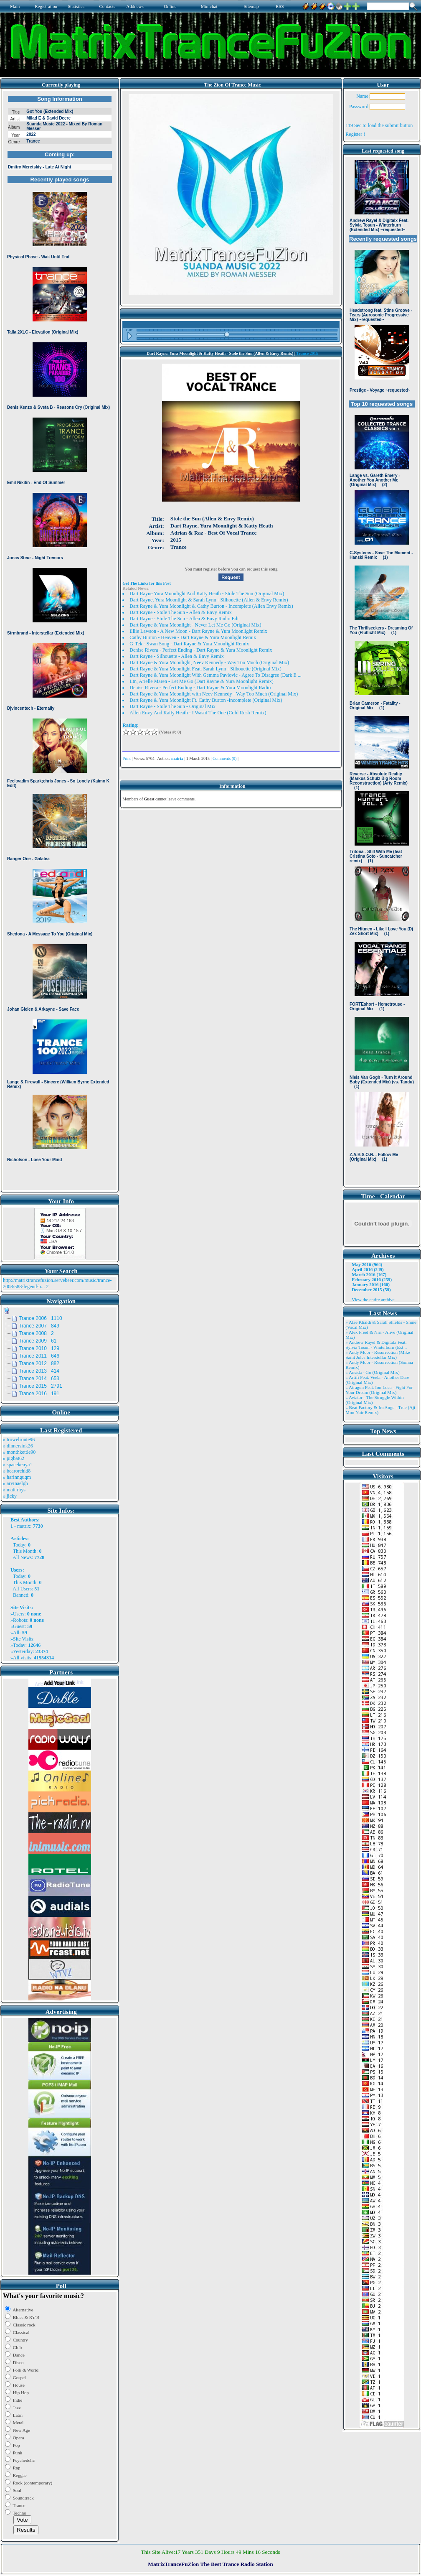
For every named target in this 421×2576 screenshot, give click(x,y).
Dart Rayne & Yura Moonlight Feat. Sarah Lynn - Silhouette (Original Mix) (205, 669)
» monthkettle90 (19, 1452)
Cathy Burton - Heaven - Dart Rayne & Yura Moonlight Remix (192, 637)
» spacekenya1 (17, 1465)
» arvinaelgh (15, 1483)
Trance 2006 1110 (40, 1318)
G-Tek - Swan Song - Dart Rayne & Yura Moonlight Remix (189, 644)
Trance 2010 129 (39, 1348)
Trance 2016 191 (39, 1393)
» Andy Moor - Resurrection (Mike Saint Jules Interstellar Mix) (377, 1355)
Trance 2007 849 (39, 1326)
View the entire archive (373, 1299)
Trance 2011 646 (39, 1356)
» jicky (10, 1496)
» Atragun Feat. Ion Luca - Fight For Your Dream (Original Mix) (379, 1390)
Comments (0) (225, 758)
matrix (23, 1526)
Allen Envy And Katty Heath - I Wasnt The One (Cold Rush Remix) (197, 713)
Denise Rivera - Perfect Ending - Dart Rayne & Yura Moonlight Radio (200, 688)
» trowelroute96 (19, 1439)
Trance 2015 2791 (40, 1386)
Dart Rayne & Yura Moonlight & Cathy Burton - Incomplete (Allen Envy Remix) (211, 606)
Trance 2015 (307, 353)
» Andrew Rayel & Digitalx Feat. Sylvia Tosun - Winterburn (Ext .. (376, 1345)
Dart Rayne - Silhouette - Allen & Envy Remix (176, 656)
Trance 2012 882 (39, 1363)
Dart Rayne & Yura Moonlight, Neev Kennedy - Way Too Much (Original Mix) (209, 662)
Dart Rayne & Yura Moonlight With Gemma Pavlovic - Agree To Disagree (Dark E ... (215, 675)
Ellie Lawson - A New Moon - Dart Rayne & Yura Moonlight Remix (198, 631)
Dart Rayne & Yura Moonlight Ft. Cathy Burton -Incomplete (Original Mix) (205, 700)
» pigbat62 (13, 1458)
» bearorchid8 (16, 1471)
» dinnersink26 (18, 1446)
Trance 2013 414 (39, 1371)
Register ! (355, 134)
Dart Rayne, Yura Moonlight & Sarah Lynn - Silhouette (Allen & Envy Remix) (208, 600)
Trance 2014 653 (39, 1378)
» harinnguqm (17, 1477)
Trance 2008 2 (36, 1333)
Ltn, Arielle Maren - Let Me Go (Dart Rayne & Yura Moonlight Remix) (201, 681)
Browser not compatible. (60, 640)
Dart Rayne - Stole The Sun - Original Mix (172, 706)
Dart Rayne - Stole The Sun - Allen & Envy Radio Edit (184, 619)
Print (126, 758)
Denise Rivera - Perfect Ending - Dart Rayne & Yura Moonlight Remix (200, 650)
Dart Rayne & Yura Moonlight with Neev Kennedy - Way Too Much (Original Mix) (213, 694)
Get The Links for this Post (146, 583)
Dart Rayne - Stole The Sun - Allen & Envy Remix (180, 612)
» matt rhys (14, 1490)
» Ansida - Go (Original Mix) (372, 1372)
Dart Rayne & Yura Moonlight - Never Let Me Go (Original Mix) (195, 625)
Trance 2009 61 (37, 1341)
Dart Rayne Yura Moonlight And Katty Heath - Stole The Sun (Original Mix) (206, 593)
